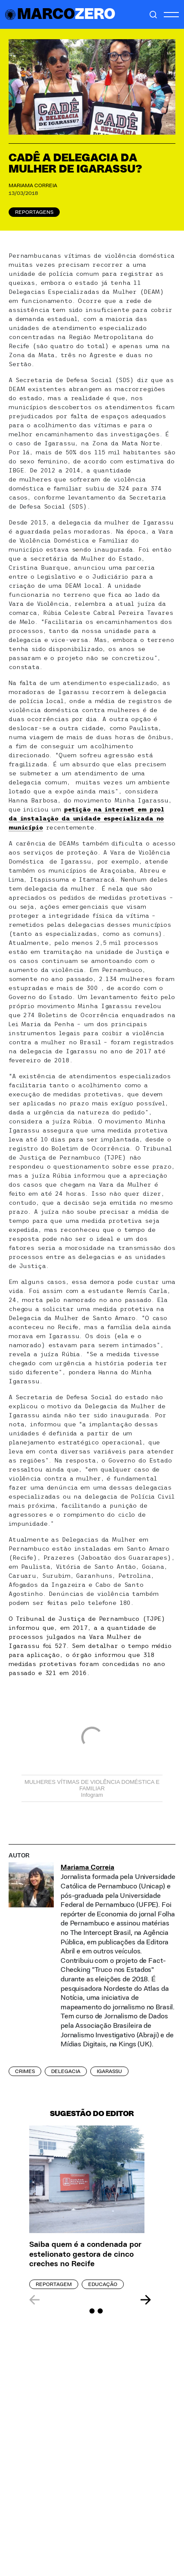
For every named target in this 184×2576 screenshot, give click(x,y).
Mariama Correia (33, 185)
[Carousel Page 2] (92, 2311)
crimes (25, 2071)
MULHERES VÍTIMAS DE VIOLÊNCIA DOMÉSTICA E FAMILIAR (92, 1785)
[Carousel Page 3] (100, 2311)
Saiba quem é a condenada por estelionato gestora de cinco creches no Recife (85, 2254)
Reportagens (34, 212)
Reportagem (54, 2284)
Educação (102, 2284)
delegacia (65, 2071)
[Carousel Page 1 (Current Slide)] (83, 2311)
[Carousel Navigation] (90, 2300)
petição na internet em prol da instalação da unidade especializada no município (86, 818)
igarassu (109, 2071)
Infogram (92, 1795)
